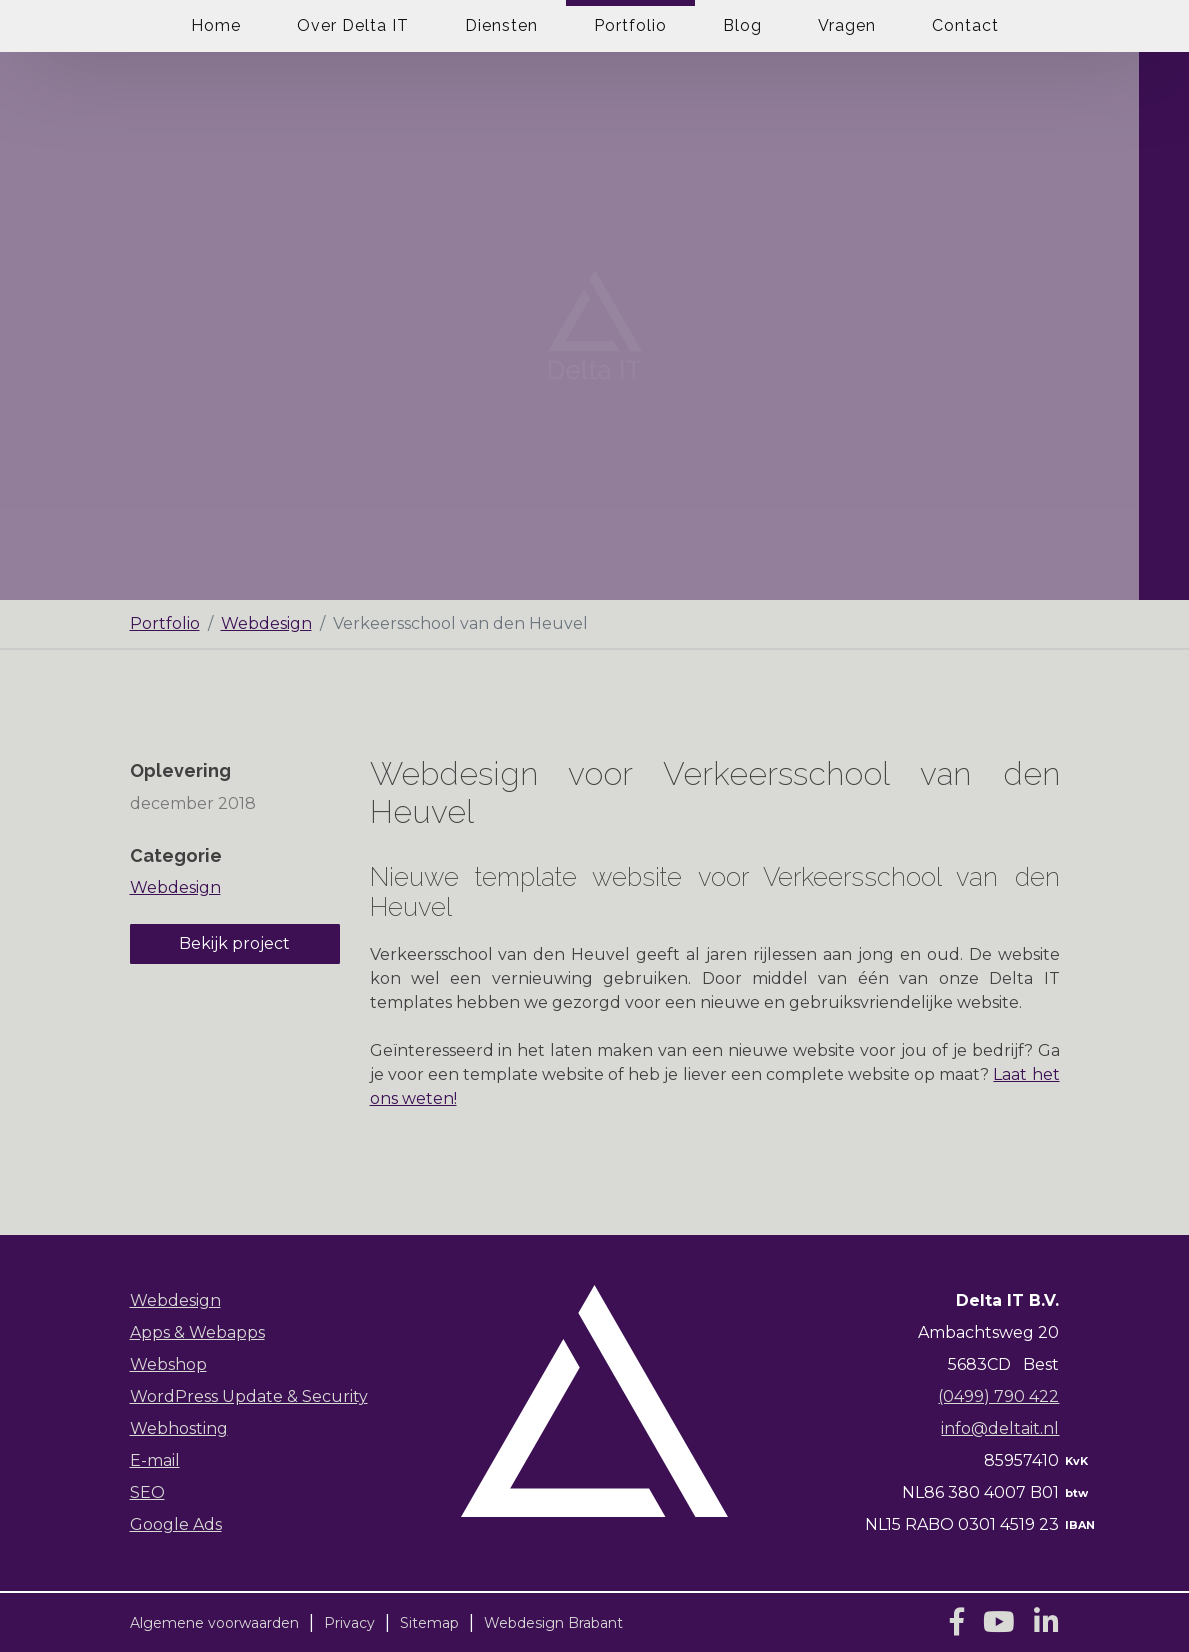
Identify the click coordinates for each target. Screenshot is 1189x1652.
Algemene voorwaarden (214, 1623)
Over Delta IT (353, 25)
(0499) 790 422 (998, 1396)
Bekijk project (234, 943)
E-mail (155, 1460)
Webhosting (179, 1428)
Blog (742, 25)
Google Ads (176, 1524)
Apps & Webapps (197, 1332)
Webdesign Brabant (553, 1623)
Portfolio (630, 25)
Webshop (168, 1364)
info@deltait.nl (1000, 1428)
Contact (965, 25)
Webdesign (266, 623)
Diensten (501, 25)
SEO (147, 1492)
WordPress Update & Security (249, 1396)
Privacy (349, 1623)
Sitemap (429, 1623)
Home (216, 25)
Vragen (847, 25)
